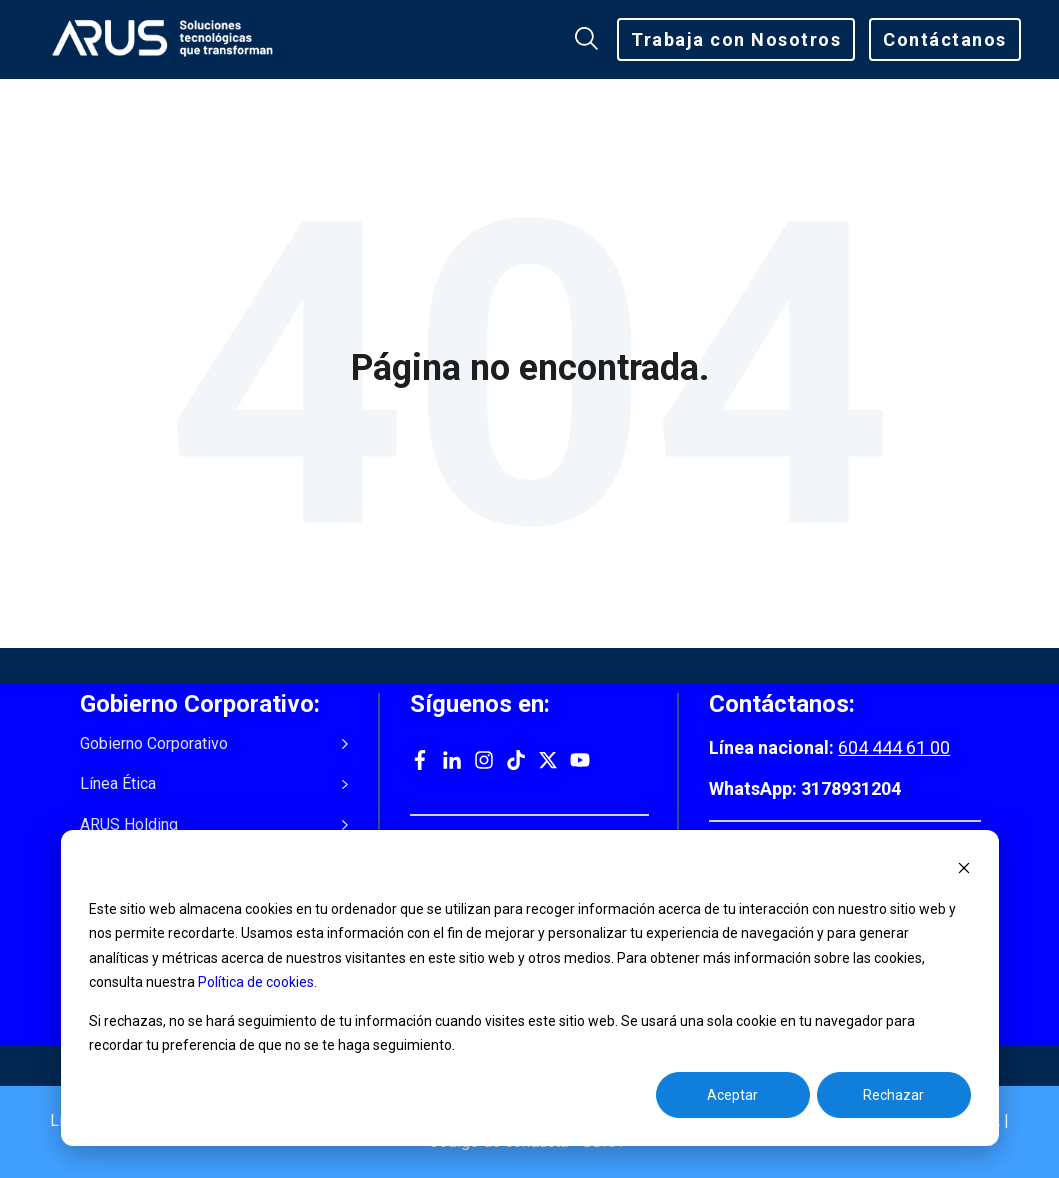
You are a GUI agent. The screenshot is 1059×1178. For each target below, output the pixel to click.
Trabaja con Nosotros (736, 39)
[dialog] (530, 988)
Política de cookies (256, 982)
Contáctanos (945, 39)
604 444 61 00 (894, 747)
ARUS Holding (129, 825)
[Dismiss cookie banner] (964, 870)
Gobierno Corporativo (154, 744)
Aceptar (732, 1095)
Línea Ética (118, 784)
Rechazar (893, 1095)
